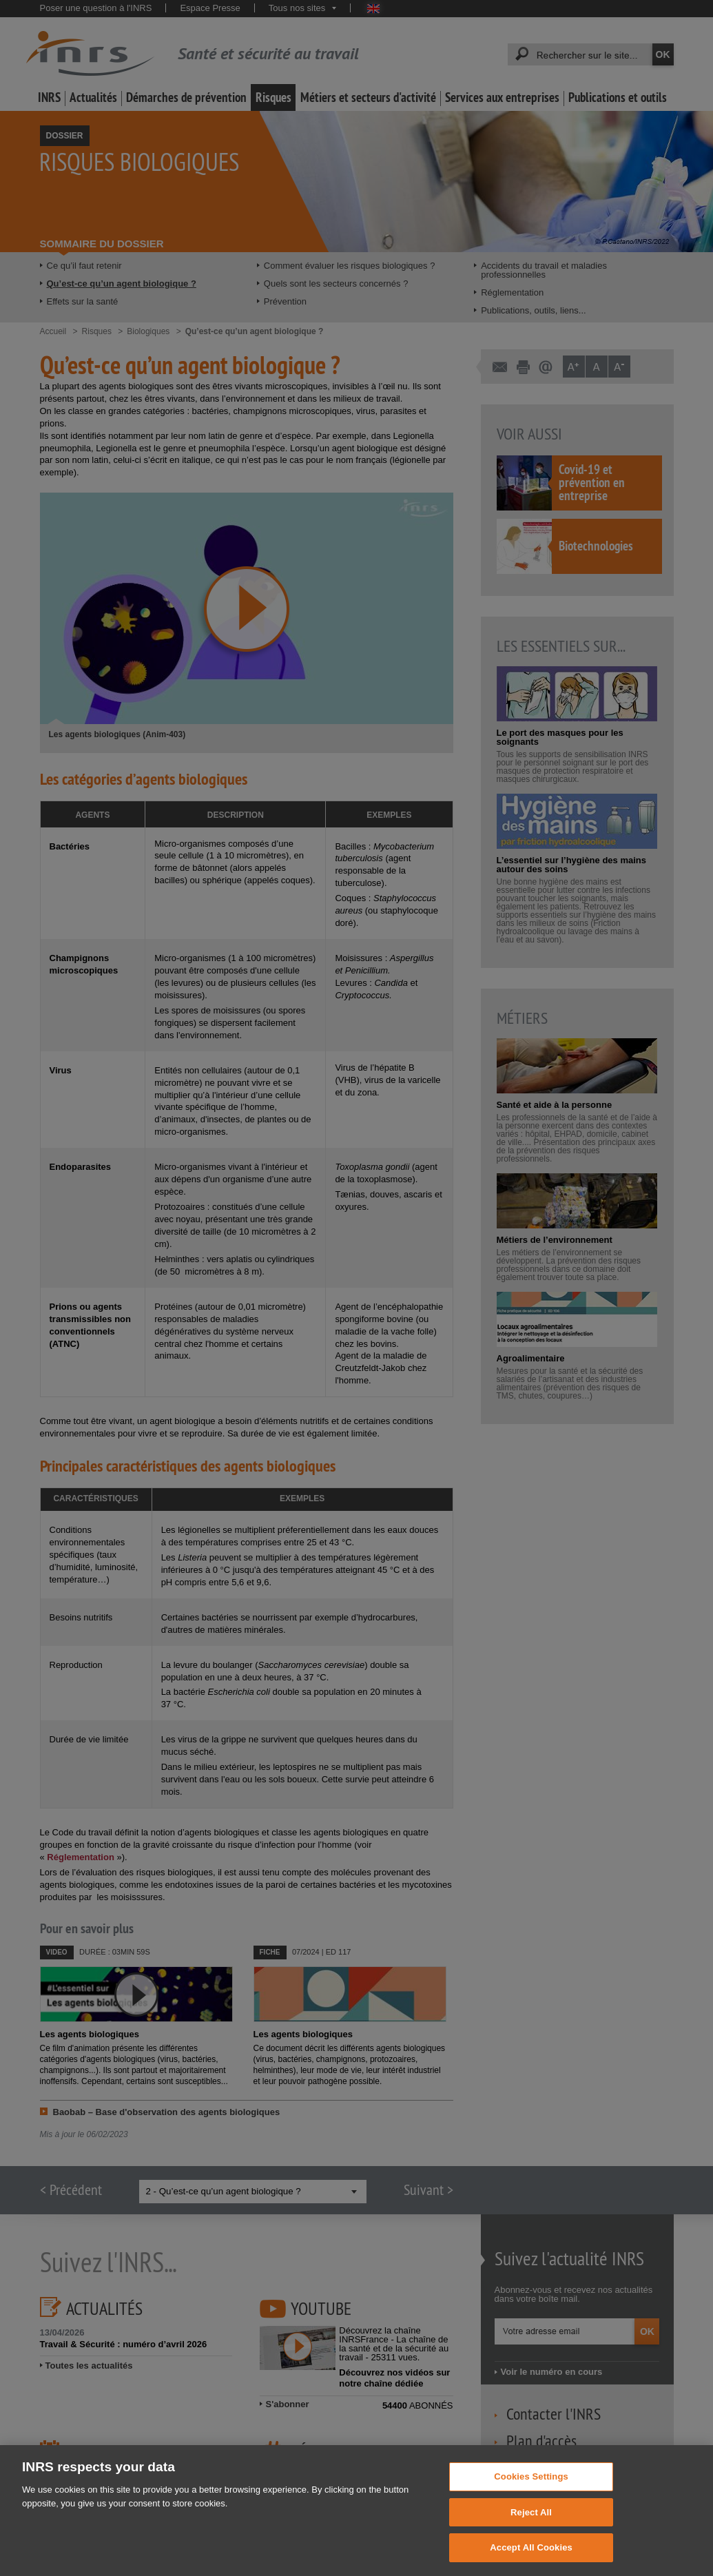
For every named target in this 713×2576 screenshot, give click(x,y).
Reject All (531, 2530)
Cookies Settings (531, 2494)
